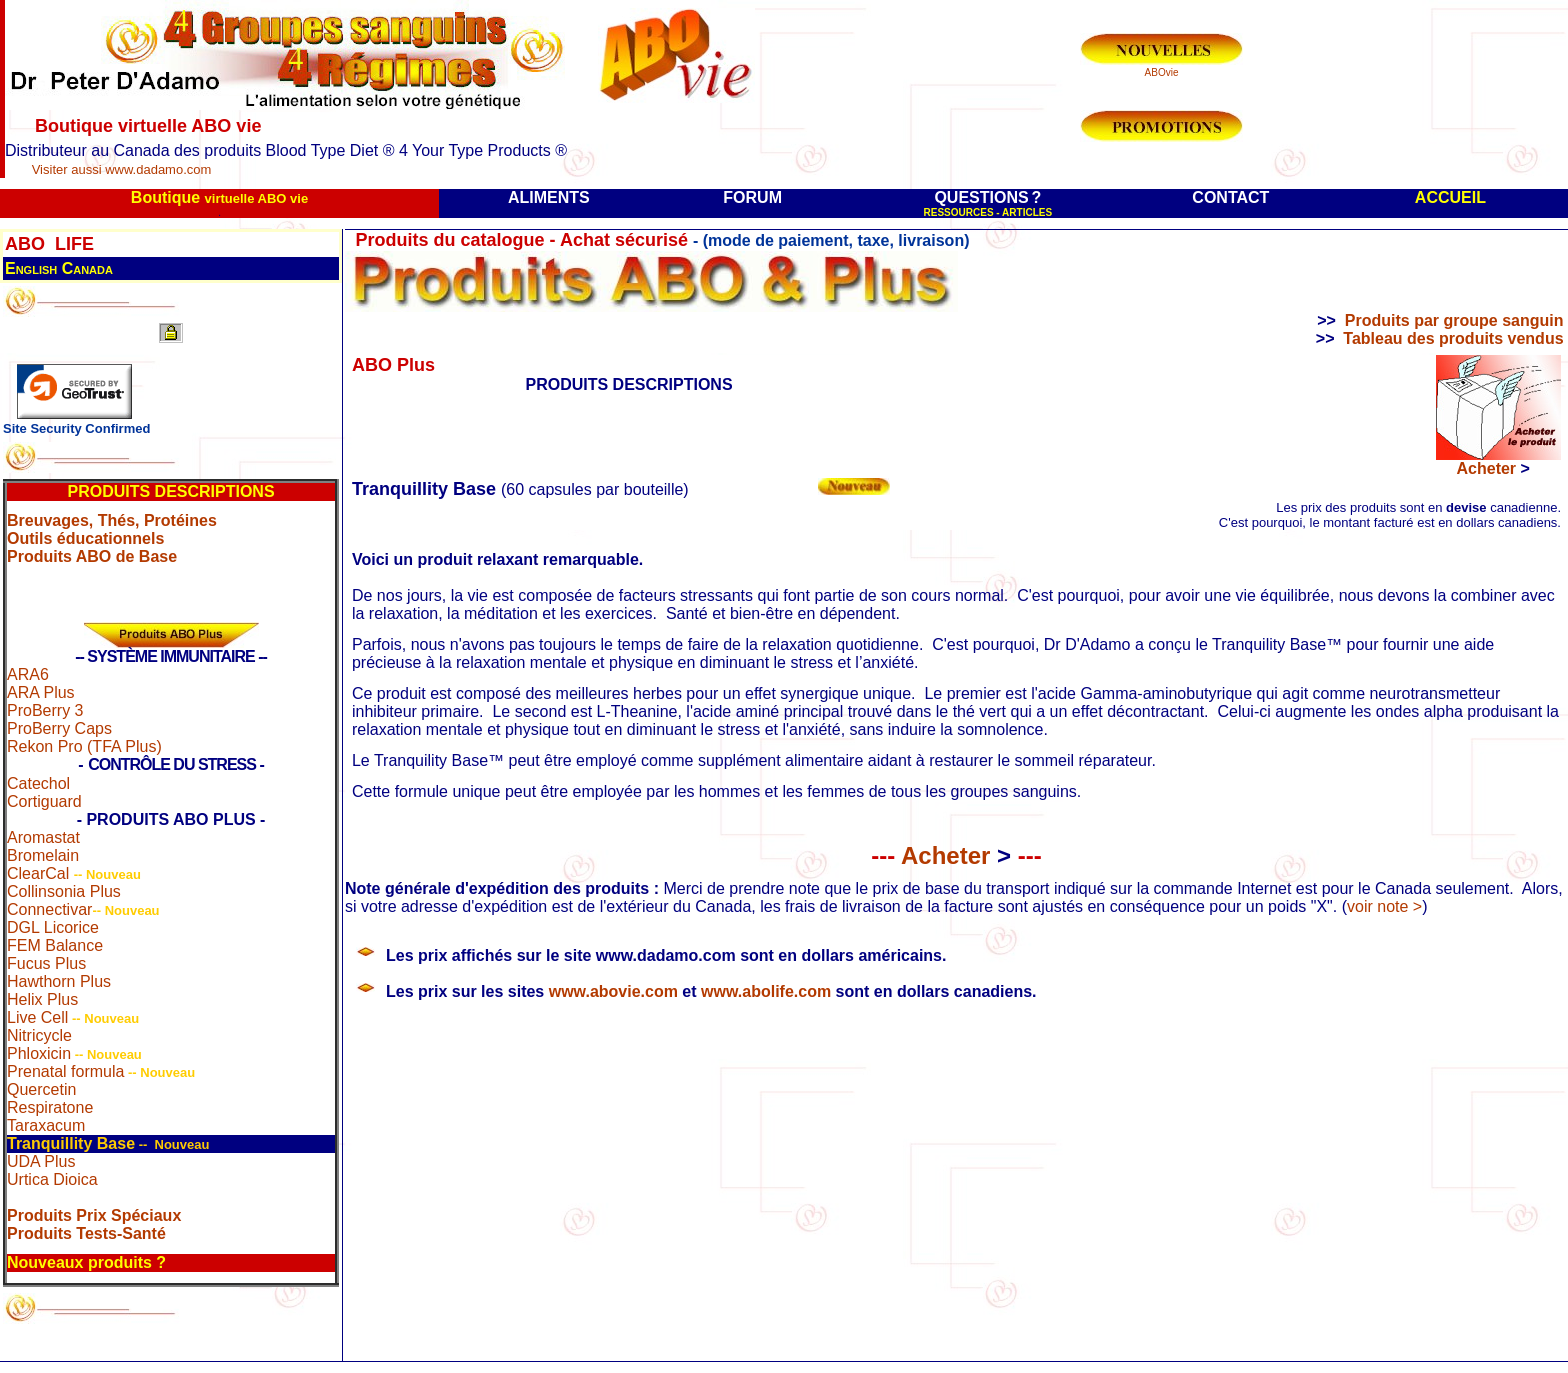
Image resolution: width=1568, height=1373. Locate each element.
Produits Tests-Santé (86, 1233)
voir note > (1384, 906)
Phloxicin (39, 1053)
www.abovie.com (613, 991)
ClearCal (38, 873)
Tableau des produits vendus (1453, 338)
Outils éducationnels (85, 538)
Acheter (1493, 468)
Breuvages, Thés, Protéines (112, 520)
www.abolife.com (766, 991)
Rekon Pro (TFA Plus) (84, 746)
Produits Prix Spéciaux (94, 1215)
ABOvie (1162, 72)
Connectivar (49, 909)
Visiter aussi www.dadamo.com (122, 169)
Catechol (38, 783)
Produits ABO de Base (92, 556)
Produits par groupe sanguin (1454, 320)
